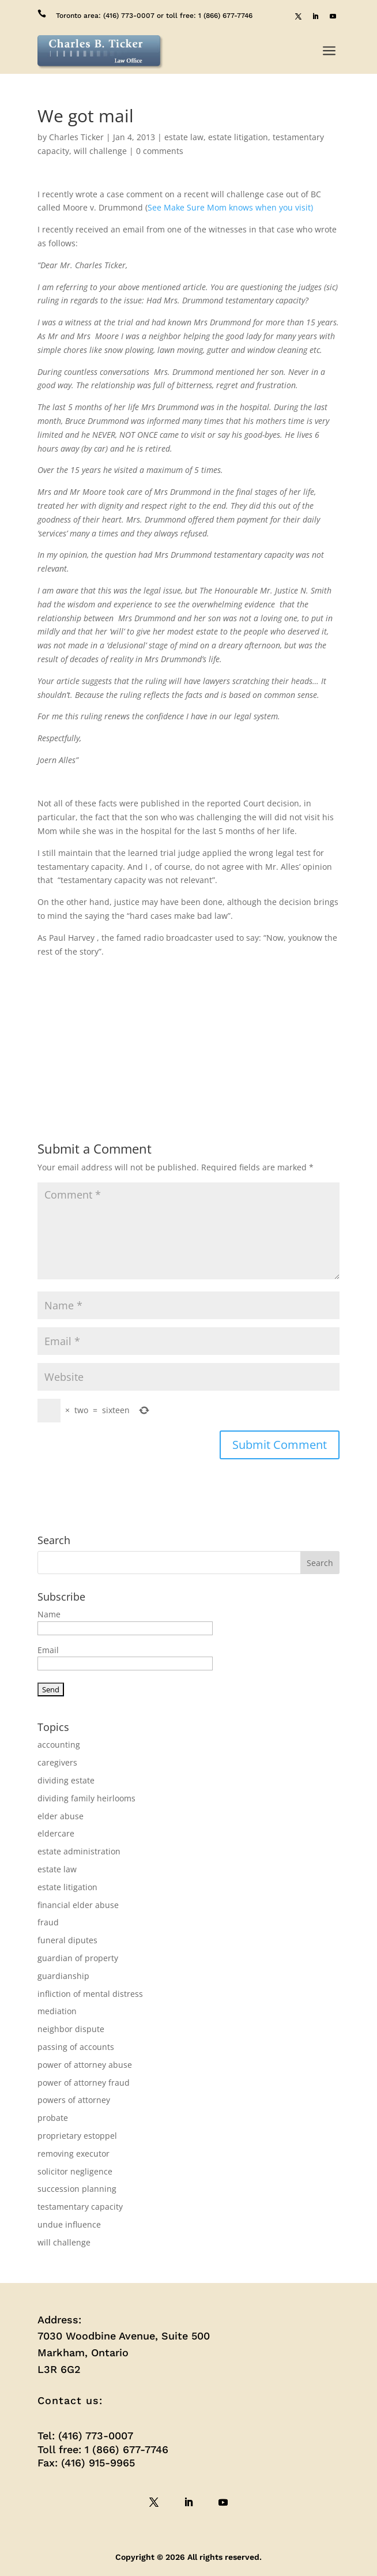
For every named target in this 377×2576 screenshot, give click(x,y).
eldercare (55, 1833)
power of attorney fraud (83, 2082)
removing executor (73, 2153)
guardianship (63, 1975)
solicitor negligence (74, 2171)
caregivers (57, 1762)
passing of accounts (75, 2046)
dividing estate (66, 1780)
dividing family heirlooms (86, 1798)
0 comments (159, 150)
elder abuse (60, 1816)
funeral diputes (67, 1940)
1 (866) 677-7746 (225, 16)
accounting (58, 1744)
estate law (183, 137)
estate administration (78, 1851)
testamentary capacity (80, 2206)
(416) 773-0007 (128, 16)
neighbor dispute (70, 2028)
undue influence (69, 2224)
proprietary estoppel (77, 2135)
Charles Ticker (76, 137)
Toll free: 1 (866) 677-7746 (102, 2449)
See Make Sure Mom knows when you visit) (230, 207)
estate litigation (238, 137)
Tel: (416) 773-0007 (85, 2435)
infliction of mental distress (90, 1993)
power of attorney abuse (84, 2064)
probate (52, 2117)
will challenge (100, 150)
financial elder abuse (78, 1904)
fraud (48, 1922)
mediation (57, 2011)
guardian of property (77, 1957)
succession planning (76, 2188)
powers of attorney (73, 2099)
